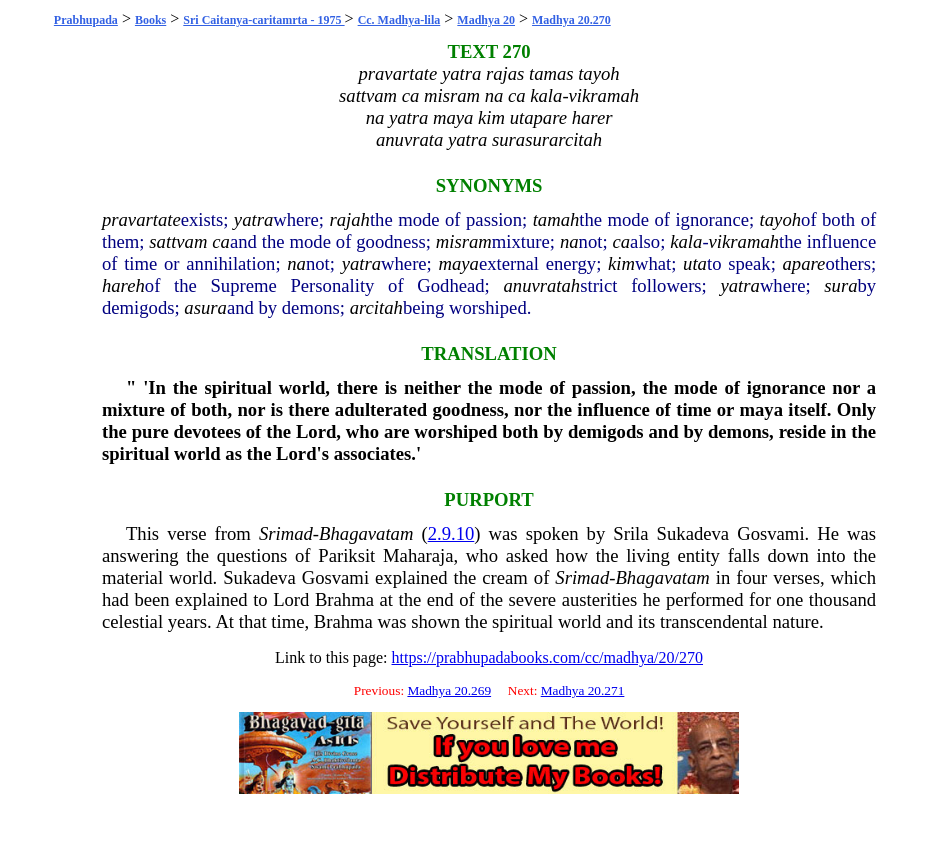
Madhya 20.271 (583, 690)
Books (150, 20)
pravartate (141, 219)
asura (205, 307)
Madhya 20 (486, 20)
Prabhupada (86, 20)
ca (221, 241)
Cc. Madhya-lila (399, 20)
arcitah (376, 307)
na (569, 241)
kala (686, 241)
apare (804, 263)
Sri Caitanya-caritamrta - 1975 (263, 20)
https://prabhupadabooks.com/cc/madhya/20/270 (548, 657)
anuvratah (541, 285)
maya (459, 263)
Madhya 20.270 (571, 20)
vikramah (744, 241)
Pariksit (346, 555)
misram (464, 241)
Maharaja (418, 555)
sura (840, 285)
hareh (123, 285)
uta (695, 263)
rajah (349, 219)
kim (621, 263)
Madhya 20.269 (449, 690)
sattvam (178, 241)
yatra (253, 219)
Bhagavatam (366, 533)
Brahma (344, 599)
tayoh (780, 219)
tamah (556, 219)
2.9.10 (451, 533)
